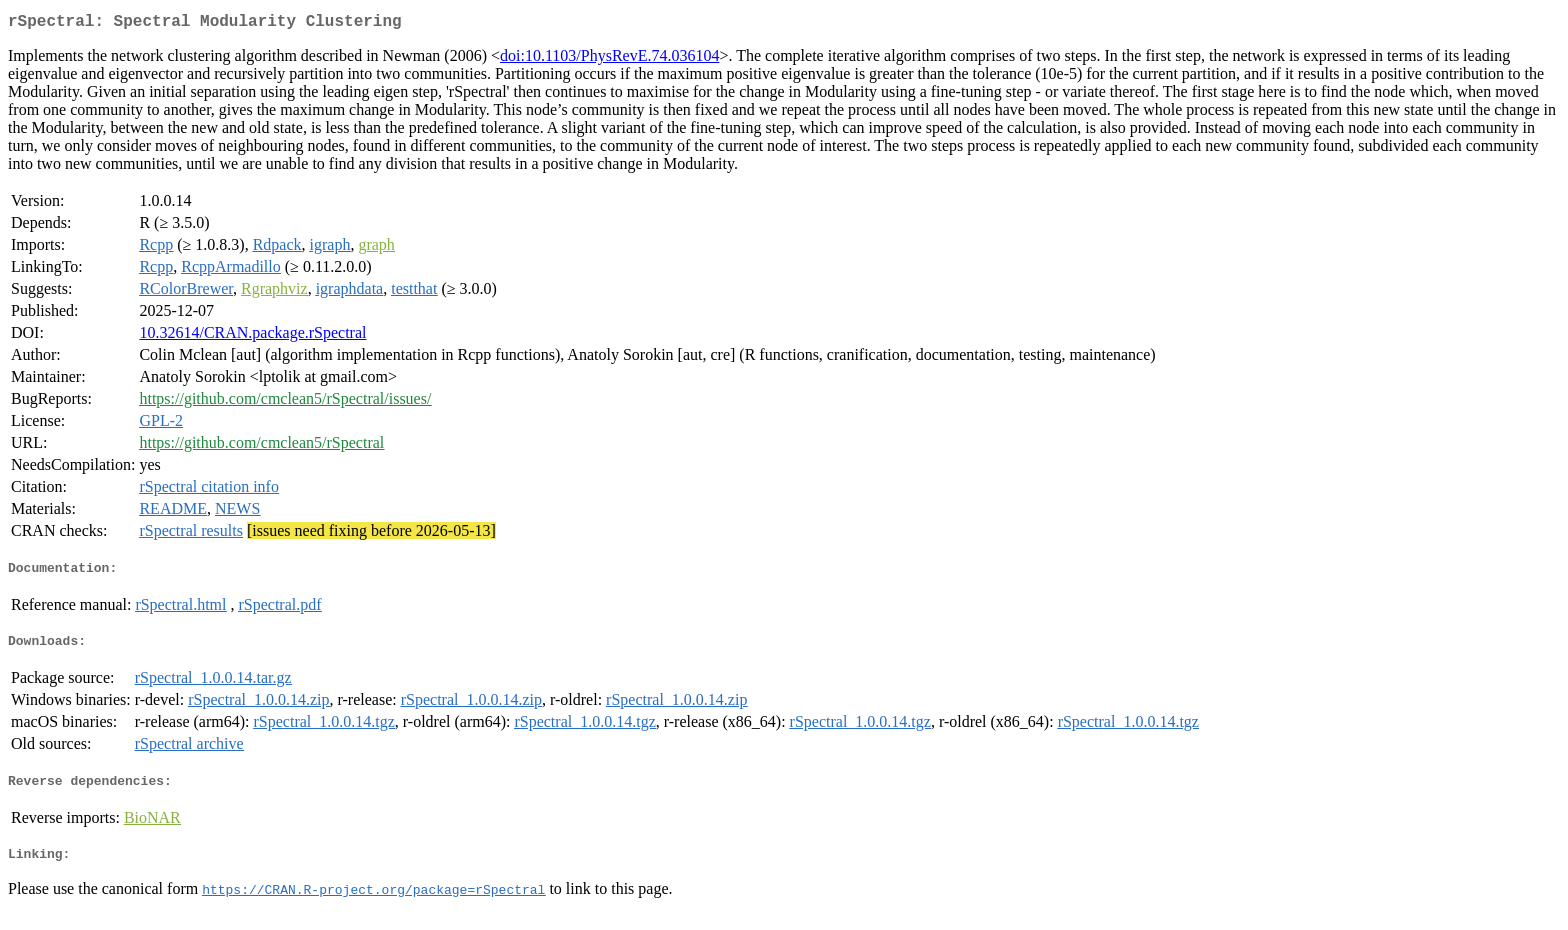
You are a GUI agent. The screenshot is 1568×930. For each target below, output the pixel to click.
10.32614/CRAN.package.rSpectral (252, 336)
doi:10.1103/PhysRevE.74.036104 (609, 59)
